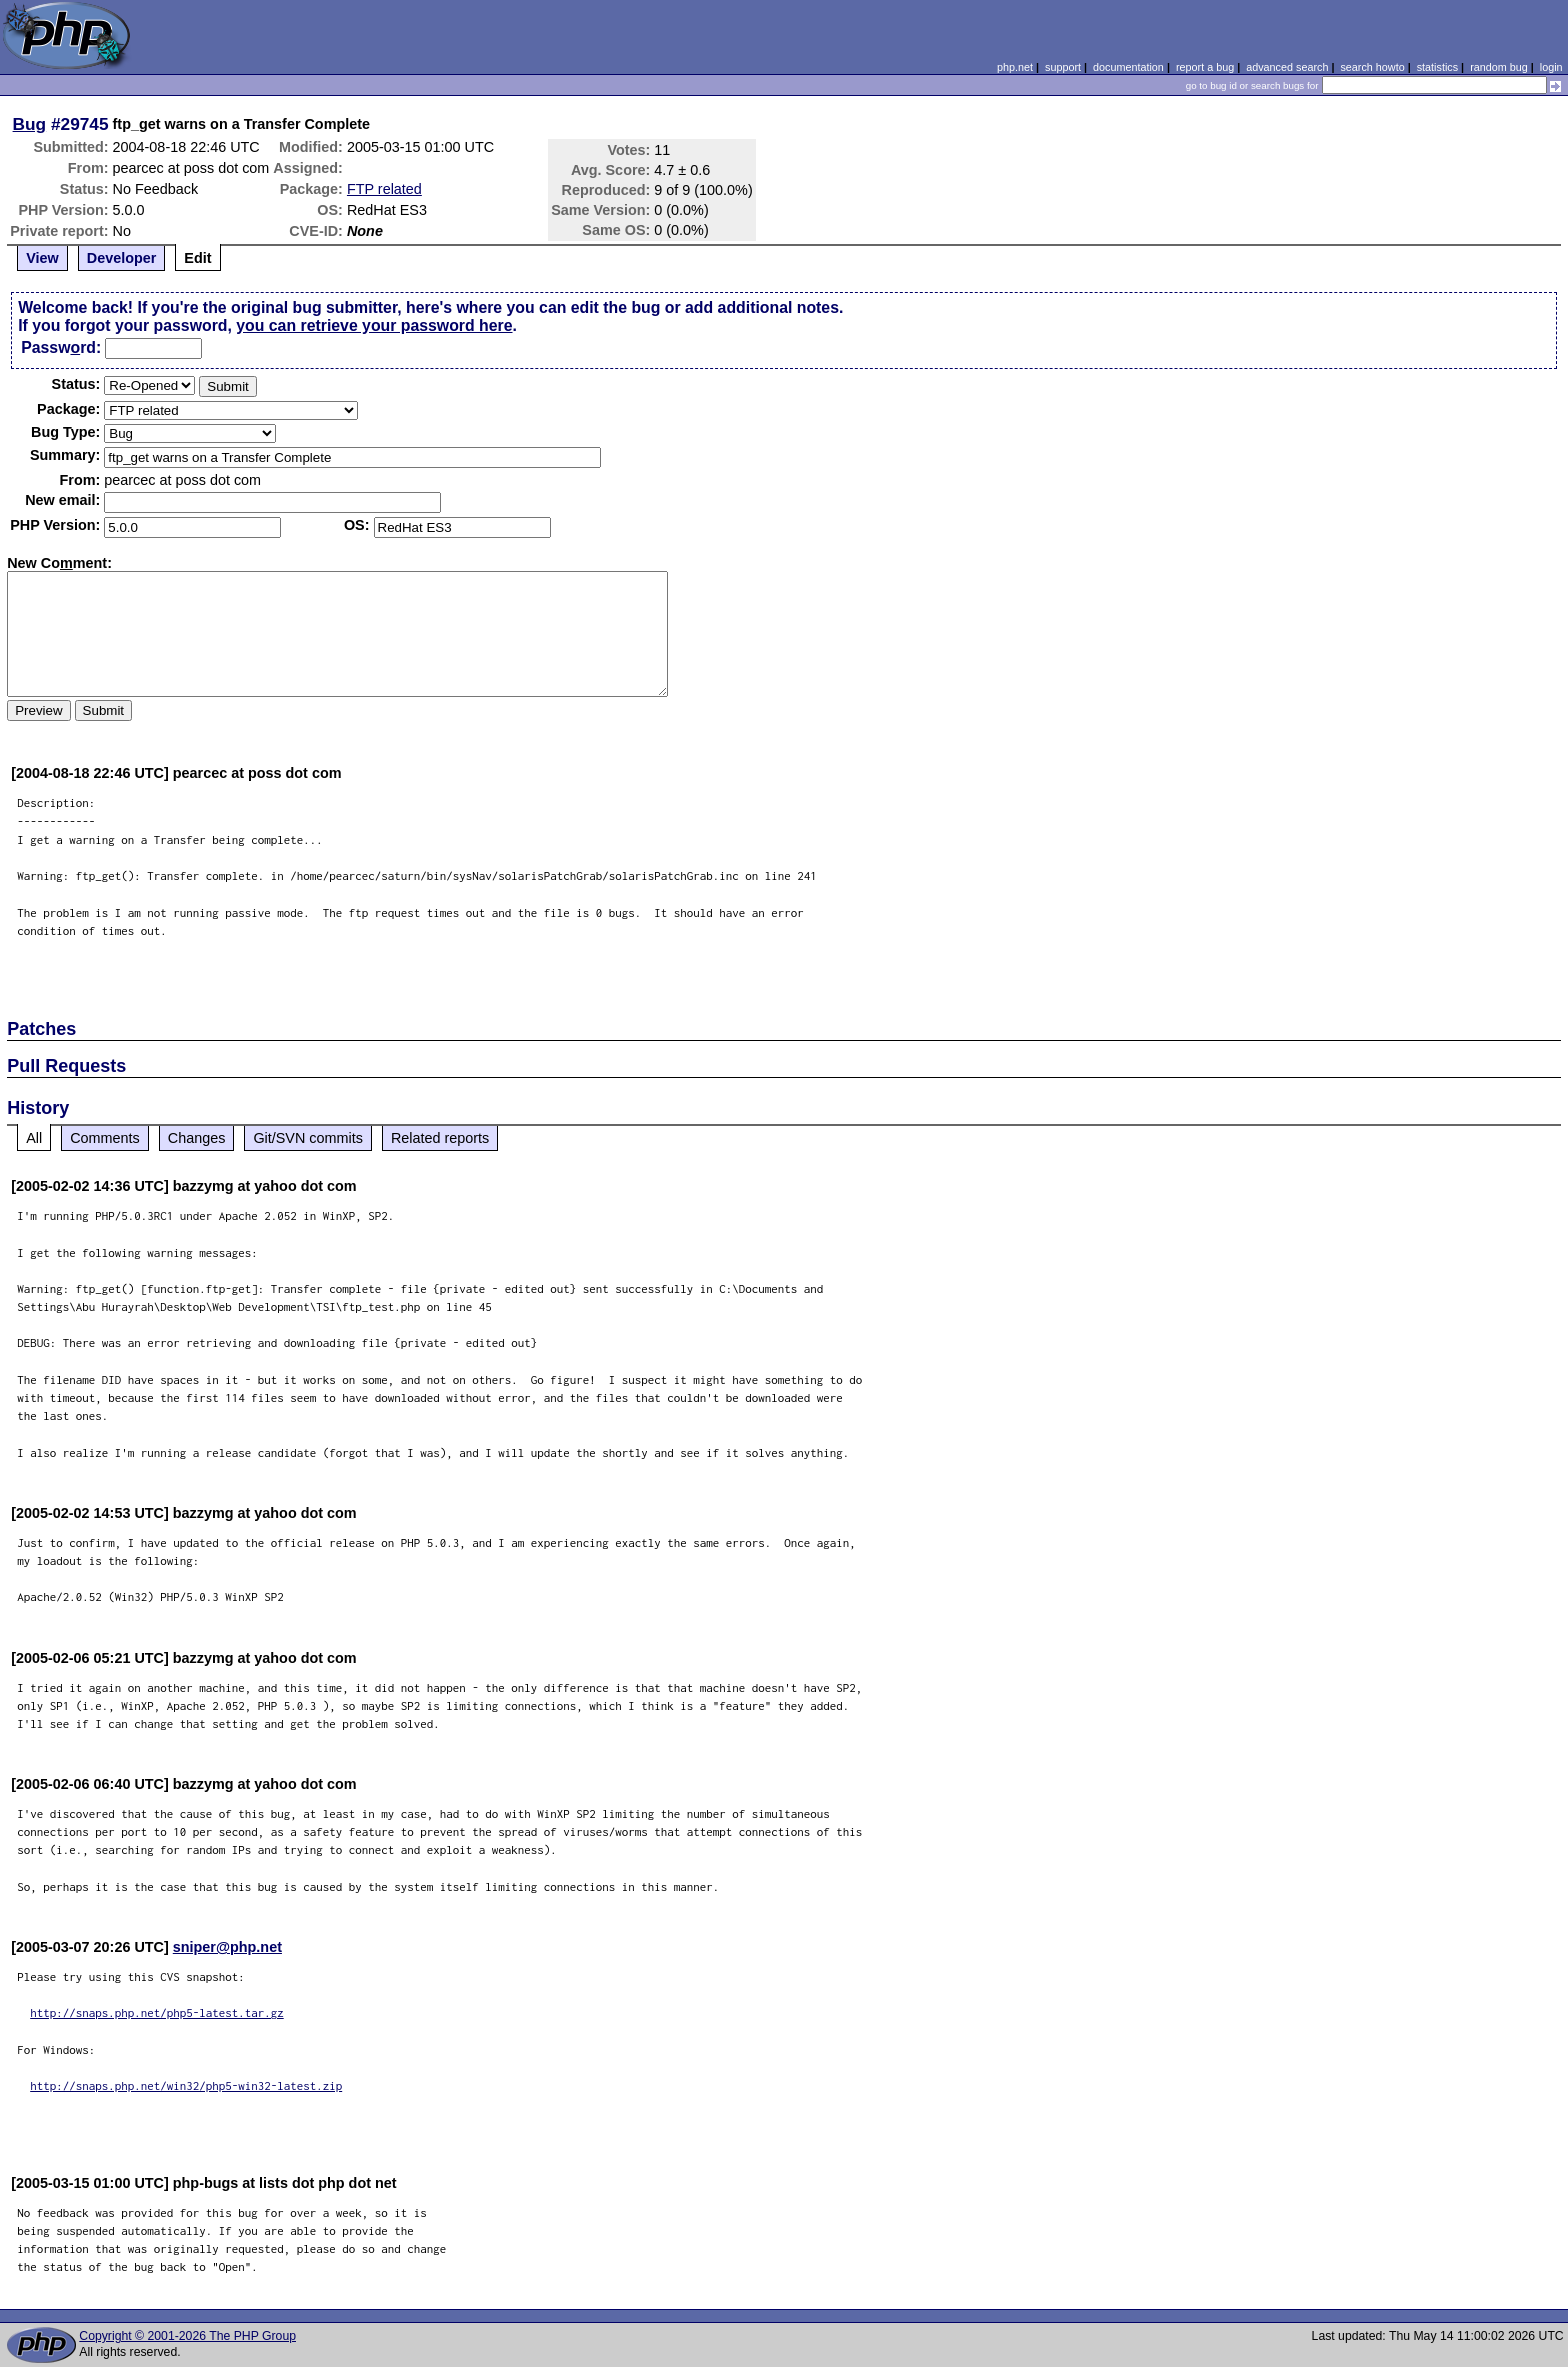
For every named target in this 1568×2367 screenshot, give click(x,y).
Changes (197, 1138)
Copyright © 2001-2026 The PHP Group (187, 2336)
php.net (1015, 67)
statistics (1437, 67)
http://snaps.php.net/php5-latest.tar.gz (157, 2012)
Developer (122, 258)
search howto (1372, 67)
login (1551, 67)
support (1063, 67)
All (34, 1138)
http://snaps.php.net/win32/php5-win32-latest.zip (186, 2085)
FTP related (384, 189)
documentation (1128, 67)
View (42, 258)
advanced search (1287, 67)
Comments (105, 1138)
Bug (30, 124)
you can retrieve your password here (374, 325)
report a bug (1205, 67)
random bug (1499, 67)
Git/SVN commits (308, 1138)
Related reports (440, 1138)
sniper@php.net (227, 1947)
